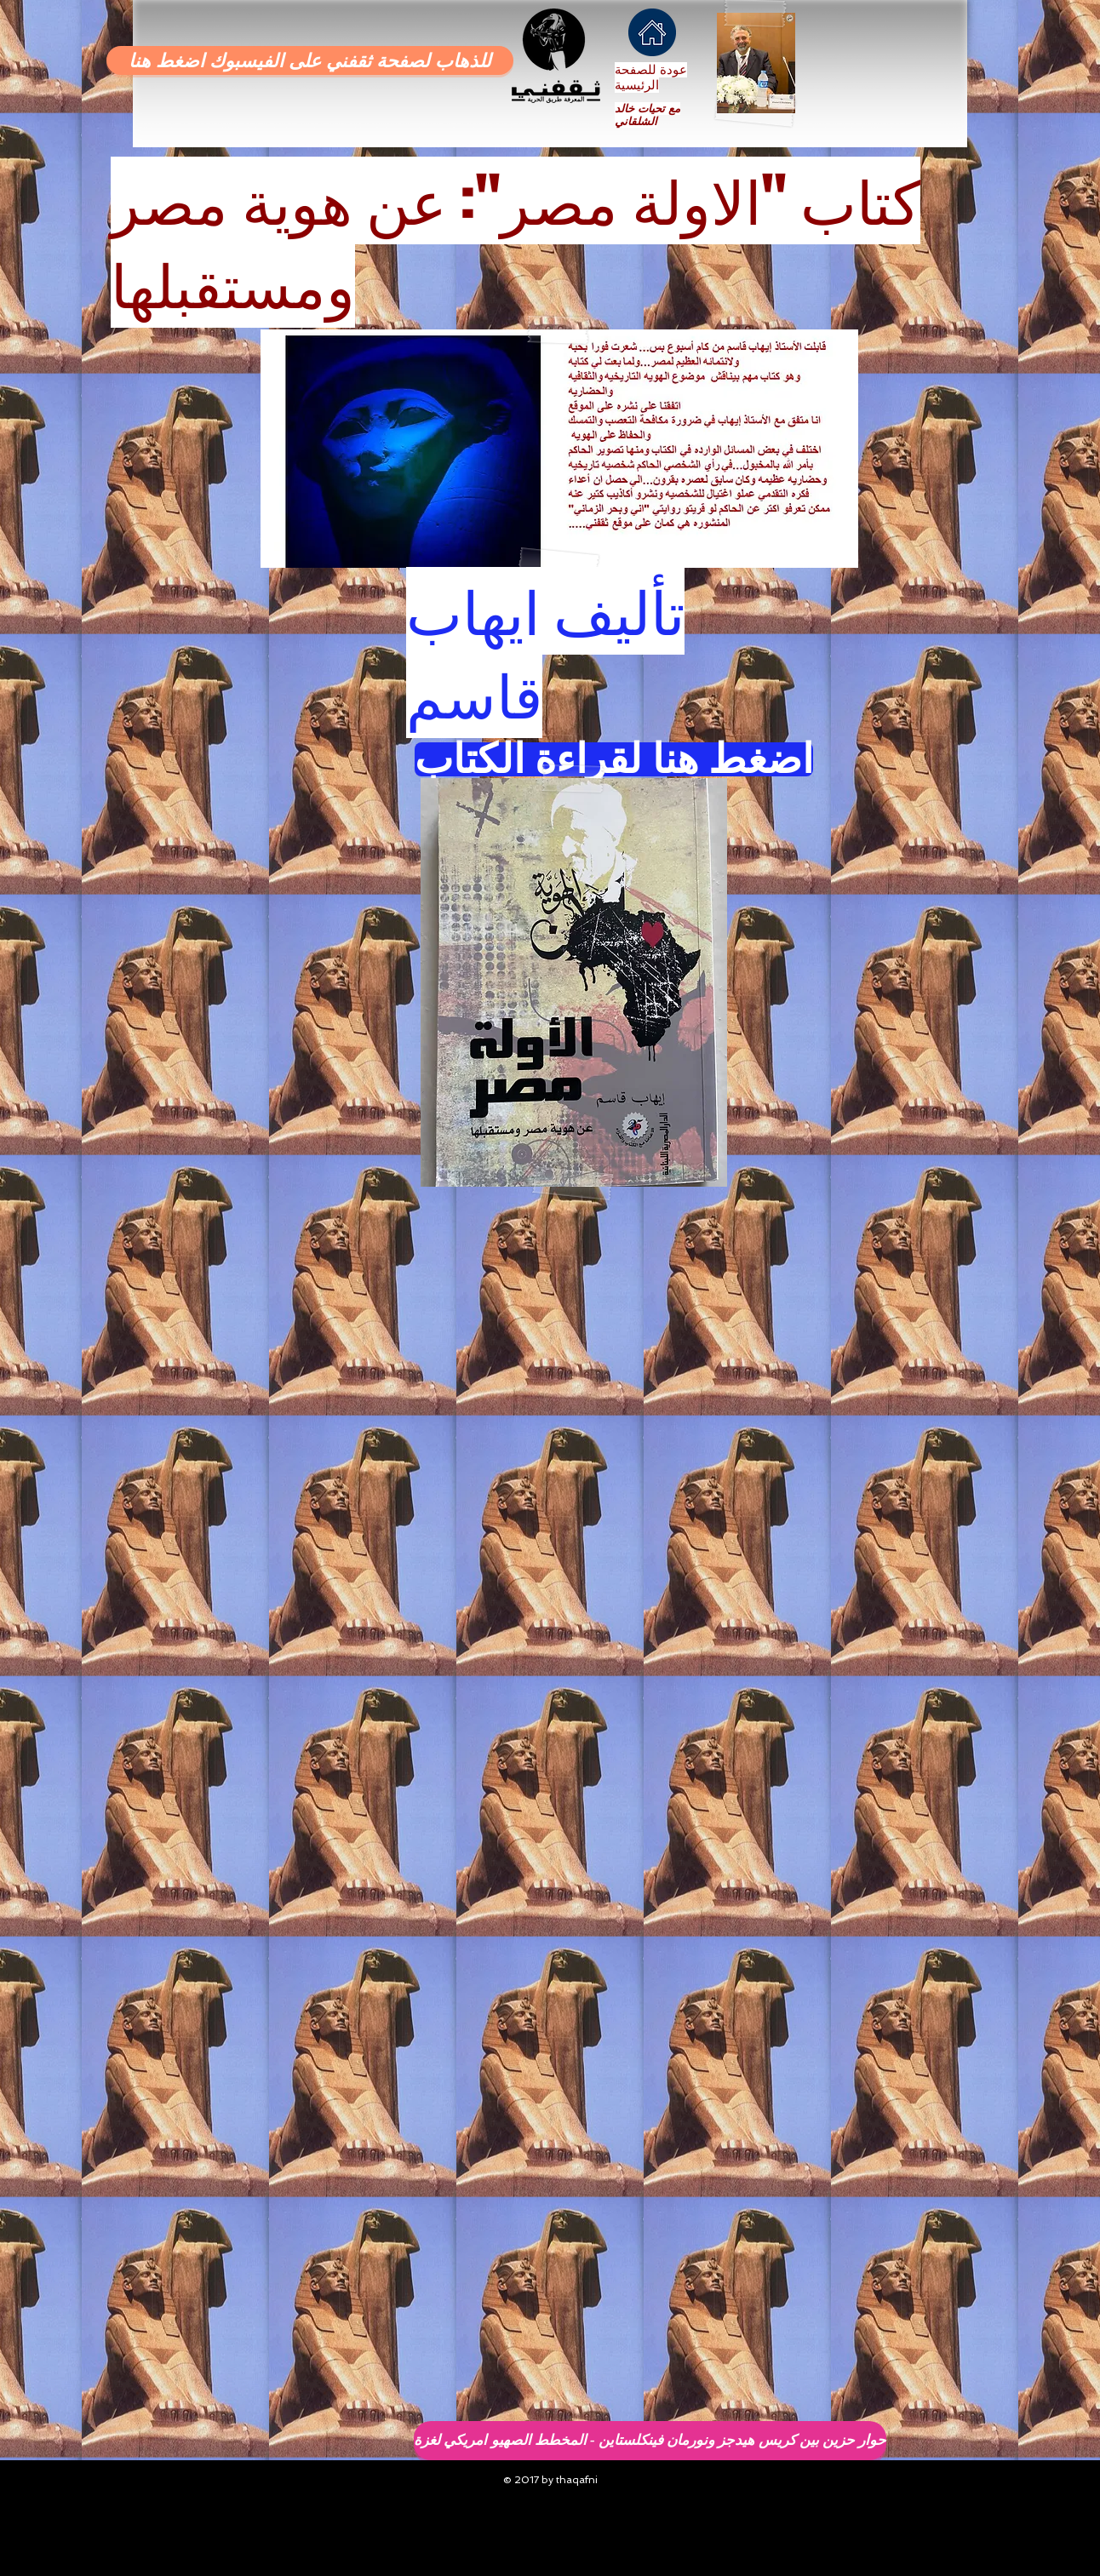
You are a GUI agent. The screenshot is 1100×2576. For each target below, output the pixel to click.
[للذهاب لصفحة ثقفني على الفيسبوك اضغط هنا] (309, 60)
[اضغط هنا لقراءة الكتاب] (614, 759)
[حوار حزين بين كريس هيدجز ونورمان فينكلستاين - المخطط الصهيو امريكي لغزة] (650, 2440)
